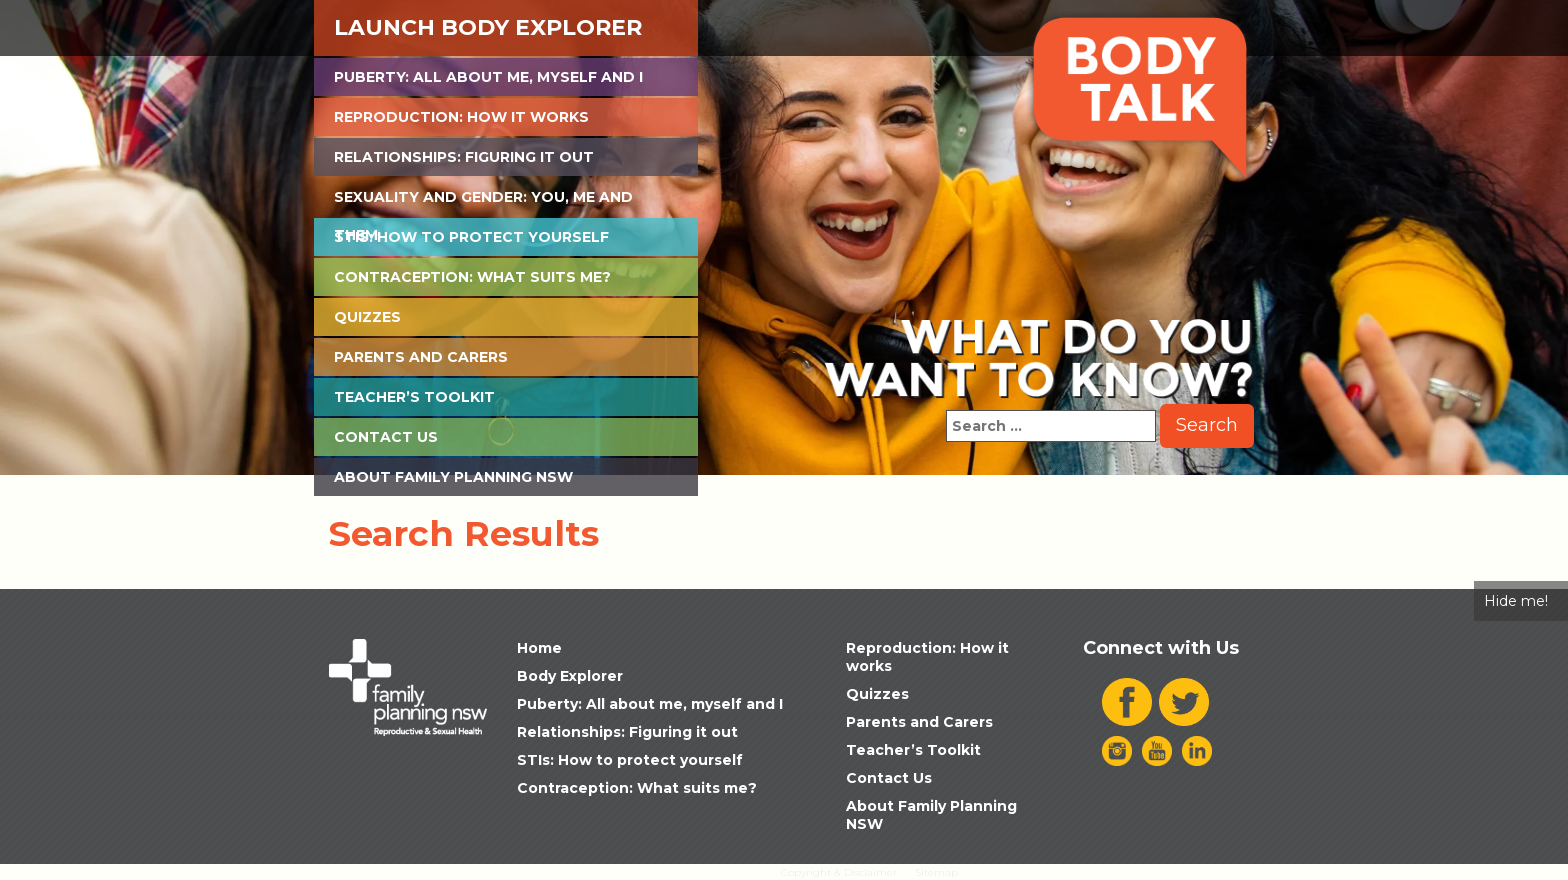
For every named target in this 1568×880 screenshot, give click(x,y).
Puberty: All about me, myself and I (488, 77)
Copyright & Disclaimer (839, 872)
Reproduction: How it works (461, 117)
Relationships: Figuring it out (464, 157)
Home (539, 648)
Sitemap (936, 872)
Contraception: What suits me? (472, 277)
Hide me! (1516, 601)
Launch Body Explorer (488, 27)
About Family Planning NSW (453, 477)
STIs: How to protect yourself (471, 237)
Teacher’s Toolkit (414, 397)
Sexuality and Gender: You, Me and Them (483, 202)
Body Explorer (570, 676)
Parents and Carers (421, 357)
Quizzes (367, 317)
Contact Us (386, 437)
